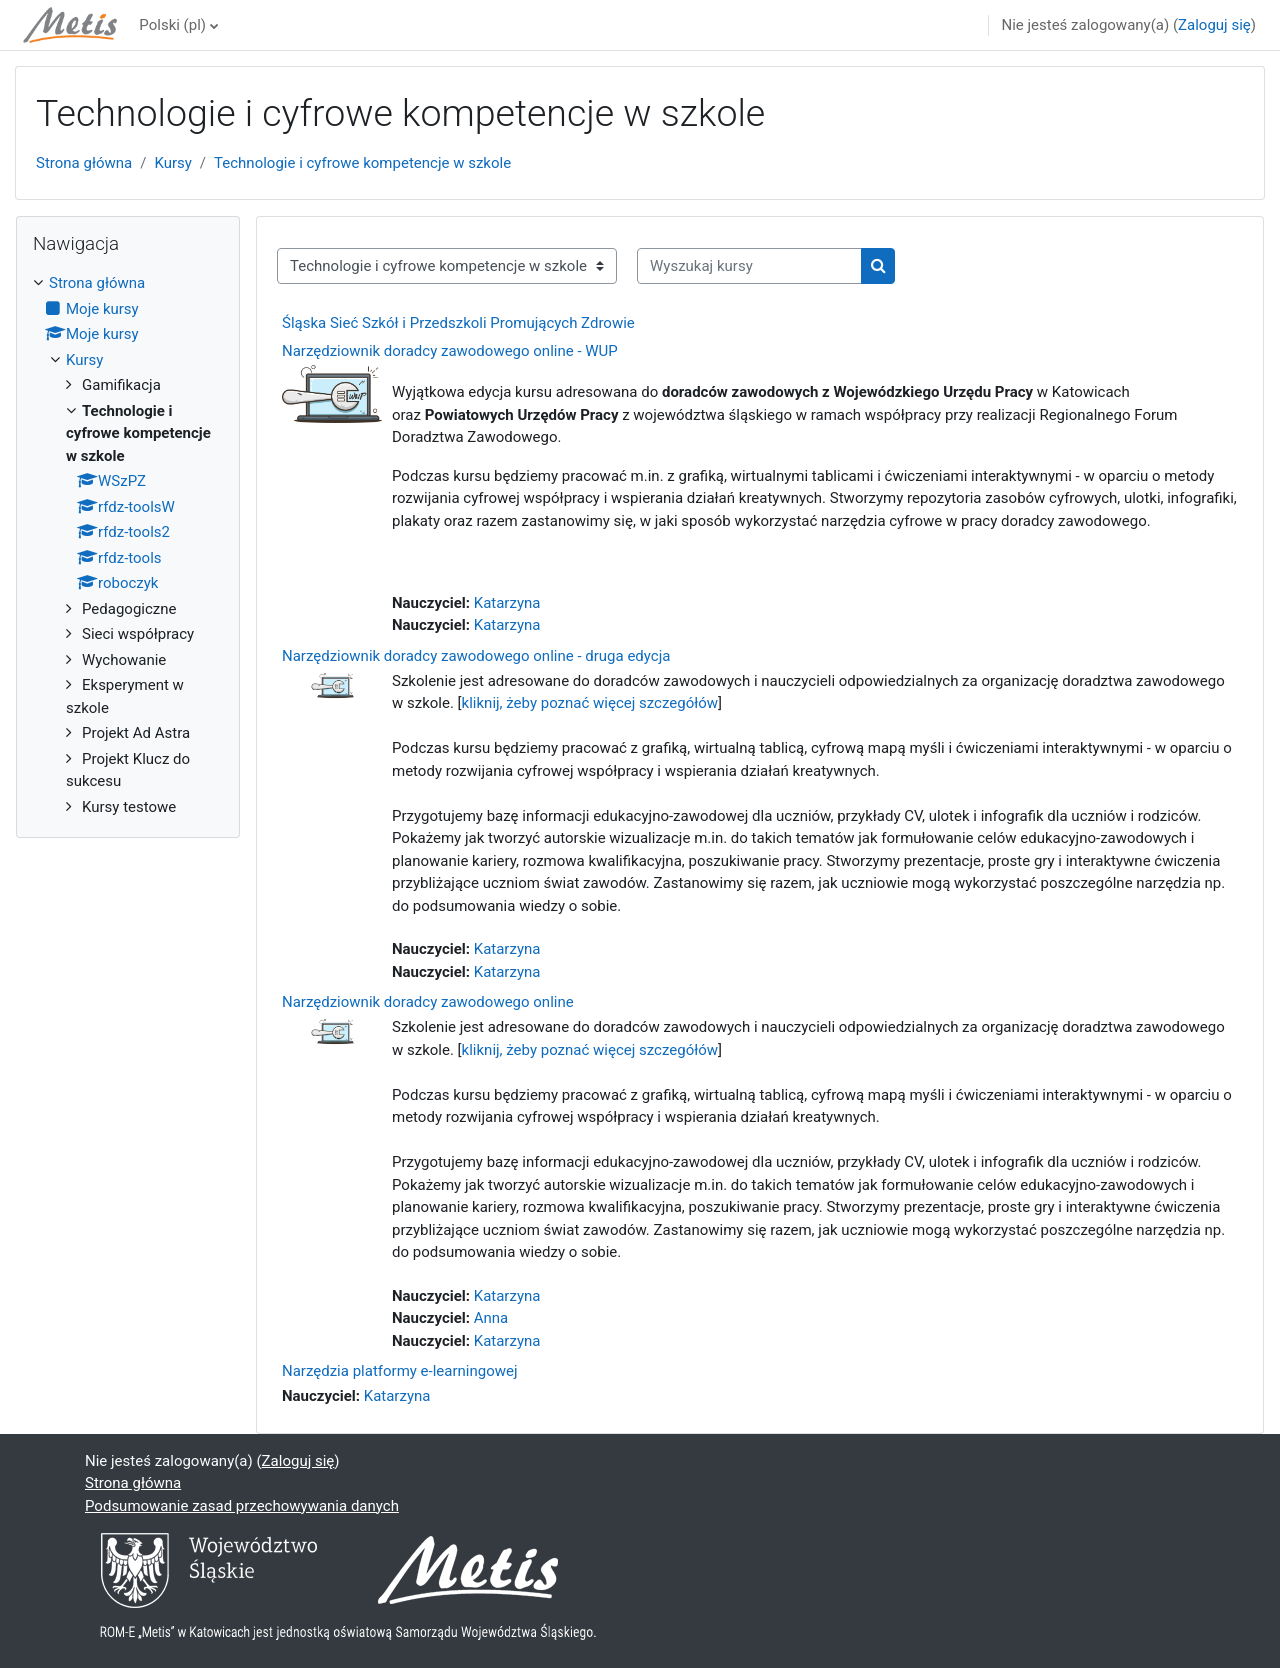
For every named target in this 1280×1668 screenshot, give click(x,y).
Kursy (172, 163)
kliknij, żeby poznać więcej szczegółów (590, 703)
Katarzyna (507, 603)
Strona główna (84, 163)
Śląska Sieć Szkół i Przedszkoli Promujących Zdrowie (458, 323)
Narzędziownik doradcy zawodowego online (428, 1002)
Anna (491, 1318)
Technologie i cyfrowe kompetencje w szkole (362, 163)
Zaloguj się (1214, 25)
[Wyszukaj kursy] (749, 266)
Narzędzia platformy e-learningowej (400, 1371)
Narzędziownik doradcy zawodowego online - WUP (450, 351)
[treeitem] (128, 545)
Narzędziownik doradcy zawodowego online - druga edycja (476, 656)
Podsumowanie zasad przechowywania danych (242, 1506)
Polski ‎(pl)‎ (172, 25)
